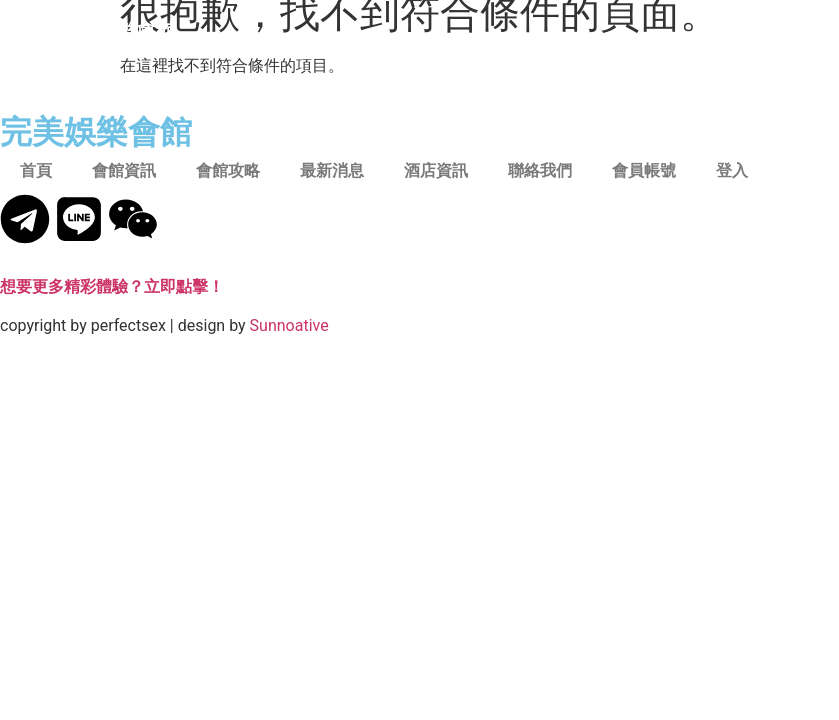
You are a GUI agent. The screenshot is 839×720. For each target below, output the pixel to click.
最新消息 (332, 170)
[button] (770, 30)
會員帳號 (644, 170)
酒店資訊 (436, 170)
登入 (732, 170)
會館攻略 (228, 170)
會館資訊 (124, 170)
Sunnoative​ (289, 325)
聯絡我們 (540, 170)
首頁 (36, 170)
